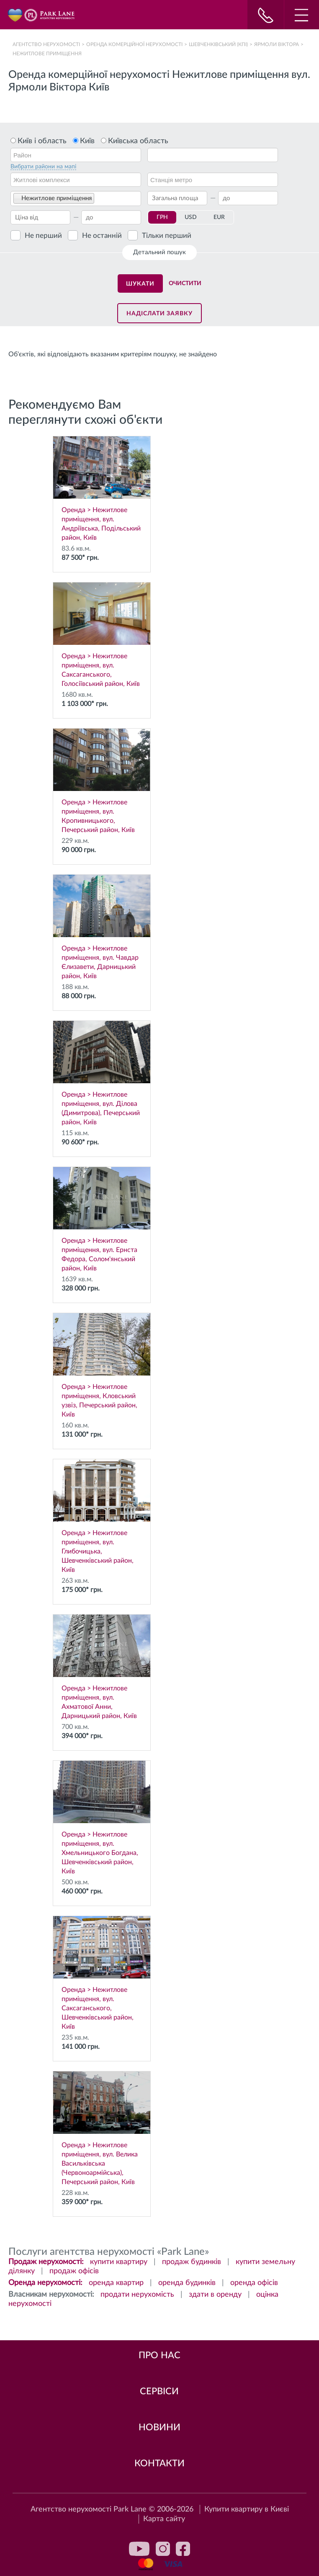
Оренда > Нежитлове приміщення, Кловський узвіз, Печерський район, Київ (102, 1365)
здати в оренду (215, 2294)
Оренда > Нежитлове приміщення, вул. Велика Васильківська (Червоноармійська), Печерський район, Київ (102, 2128)
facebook (183, 2549)
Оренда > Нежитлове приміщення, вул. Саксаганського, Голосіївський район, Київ (102, 634)
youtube (139, 2549)
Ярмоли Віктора (276, 44)
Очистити (185, 283)
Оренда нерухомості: (45, 2283)
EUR (219, 217)
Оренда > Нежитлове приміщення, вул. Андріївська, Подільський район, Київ (102, 488)
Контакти (159, 2463)
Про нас (159, 2355)
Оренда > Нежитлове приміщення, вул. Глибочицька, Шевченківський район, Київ (102, 1516)
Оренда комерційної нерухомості (134, 44)
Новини (159, 2427)
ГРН (162, 217)
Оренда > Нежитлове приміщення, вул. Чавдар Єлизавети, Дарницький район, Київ (102, 927)
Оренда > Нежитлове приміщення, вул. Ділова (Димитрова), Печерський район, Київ (102, 1073)
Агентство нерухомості (46, 44)
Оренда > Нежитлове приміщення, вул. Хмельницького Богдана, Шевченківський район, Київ (102, 1818)
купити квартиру (118, 2262)
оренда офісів (254, 2283)
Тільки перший (166, 235)
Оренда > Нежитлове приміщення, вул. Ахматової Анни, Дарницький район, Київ (102, 1667)
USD (191, 217)
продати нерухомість (137, 2294)
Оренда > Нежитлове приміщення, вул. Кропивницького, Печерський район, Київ (102, 781)
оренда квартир (116, 2283)
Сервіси (159, 2391)
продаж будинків (191, 2262)
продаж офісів (74, 2271)
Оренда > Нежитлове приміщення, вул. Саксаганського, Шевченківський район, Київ (102, 1973)
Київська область (138, 141)
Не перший (43, 235)
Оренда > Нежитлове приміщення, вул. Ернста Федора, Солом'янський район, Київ (102, 1219)
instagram (163, 2549)
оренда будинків (187, 2283)
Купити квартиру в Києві (246, 2509)
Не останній (102, 235)
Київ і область (42, 141)
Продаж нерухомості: (46, 2262)
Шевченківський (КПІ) (218, 44)
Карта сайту (164, 2519)
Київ (87, 141)
